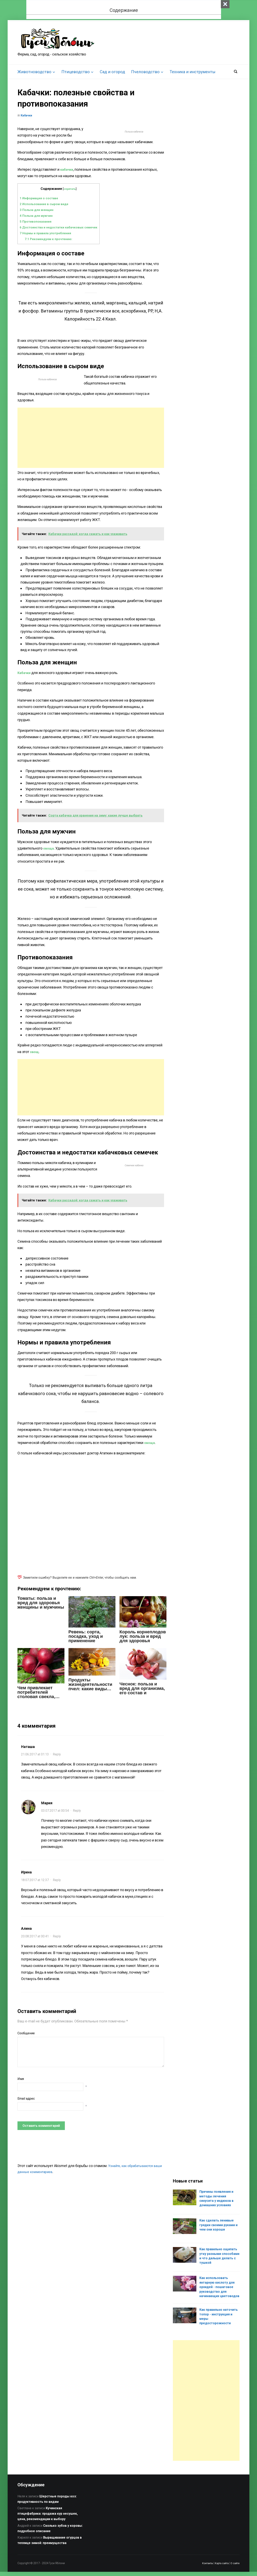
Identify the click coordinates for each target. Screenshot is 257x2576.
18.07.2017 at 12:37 (36, 1883)
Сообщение (26, 2036)
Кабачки (27, 118)
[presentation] (43, 2144)
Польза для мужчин (38, 219)
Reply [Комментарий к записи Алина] (60, 1939)
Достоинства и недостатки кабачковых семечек (63, 230)
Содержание (124, 10)
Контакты (203, 2567)
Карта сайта (220, 2567)
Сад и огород (112, 74)
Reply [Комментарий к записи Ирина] (60, 1883)
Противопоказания (37, 224)
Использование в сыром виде (46, 207)
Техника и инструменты (192, 74)
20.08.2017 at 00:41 (36, 1939)
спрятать (74, 192)
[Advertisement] (90, 441)
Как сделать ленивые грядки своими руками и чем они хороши (218, 2229)
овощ (35, 1055)
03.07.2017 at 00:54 (56, 1813)
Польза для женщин (38, 213)
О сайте (234, 2567)
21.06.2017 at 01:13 (36, 1757)
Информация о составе (41, 201)
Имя (20, 2082)
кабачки (67, 172)
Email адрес (26, 2102)
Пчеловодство (145, 74)
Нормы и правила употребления (48, 236)
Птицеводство (75, 74)
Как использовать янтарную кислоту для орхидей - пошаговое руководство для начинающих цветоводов (219, 2291)
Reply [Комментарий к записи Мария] (80, 1813)
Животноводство (34, 74)
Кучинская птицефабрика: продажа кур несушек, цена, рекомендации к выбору (47, 2517)
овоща (49, 851)
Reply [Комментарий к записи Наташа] (60, 1757)
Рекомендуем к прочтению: (51, 242)
